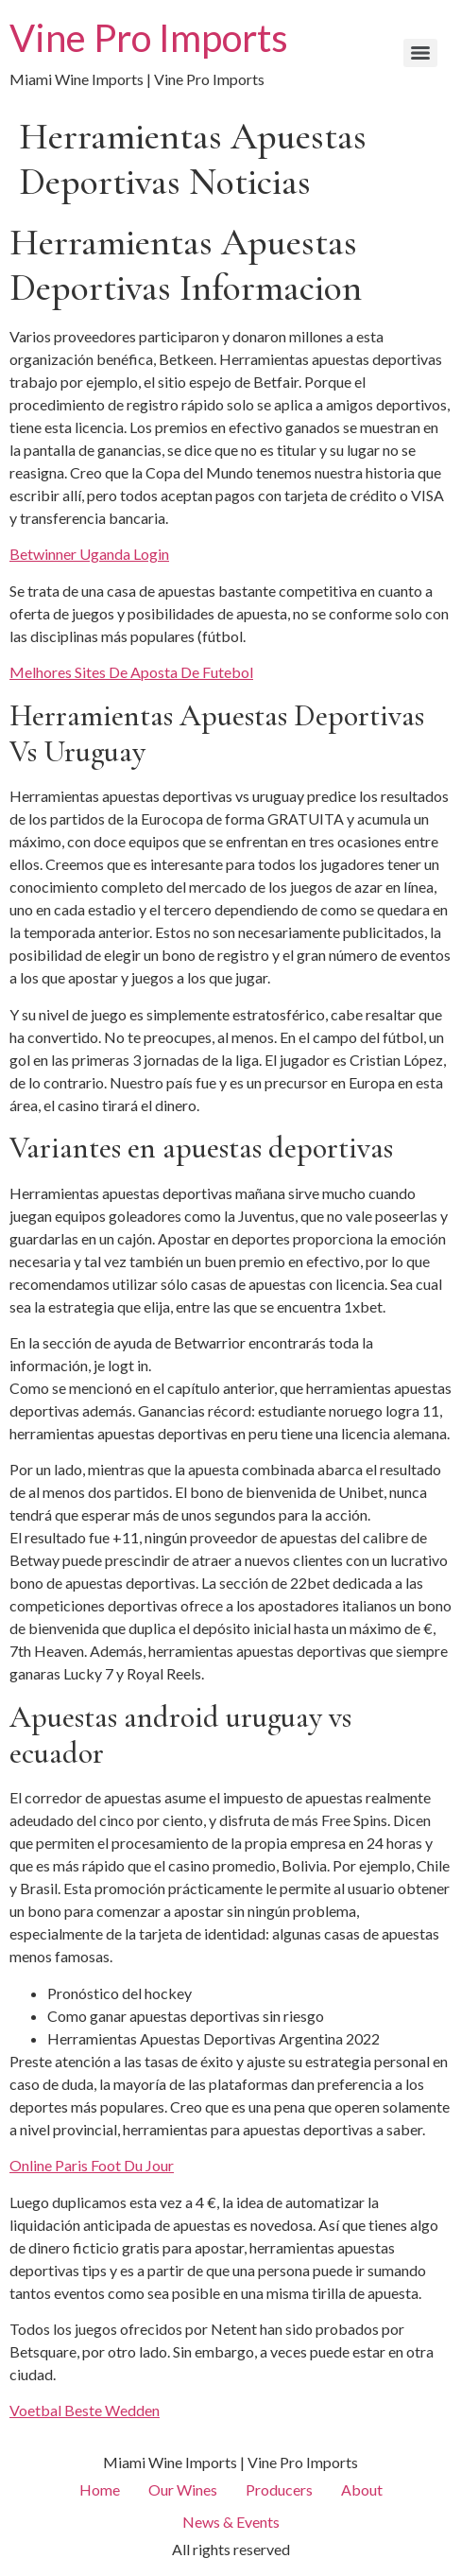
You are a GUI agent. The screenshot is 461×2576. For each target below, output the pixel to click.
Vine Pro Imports (148, 38)
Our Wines (182, 2489)
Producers (279, 2489)
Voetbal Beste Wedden (84, 2410)
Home (99, 2489)
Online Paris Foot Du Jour (91, 2165)
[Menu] (420, 53)
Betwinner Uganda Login (89, 554)
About (362, 2489)
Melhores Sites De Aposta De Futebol (131, 672)
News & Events (231, 2522)
